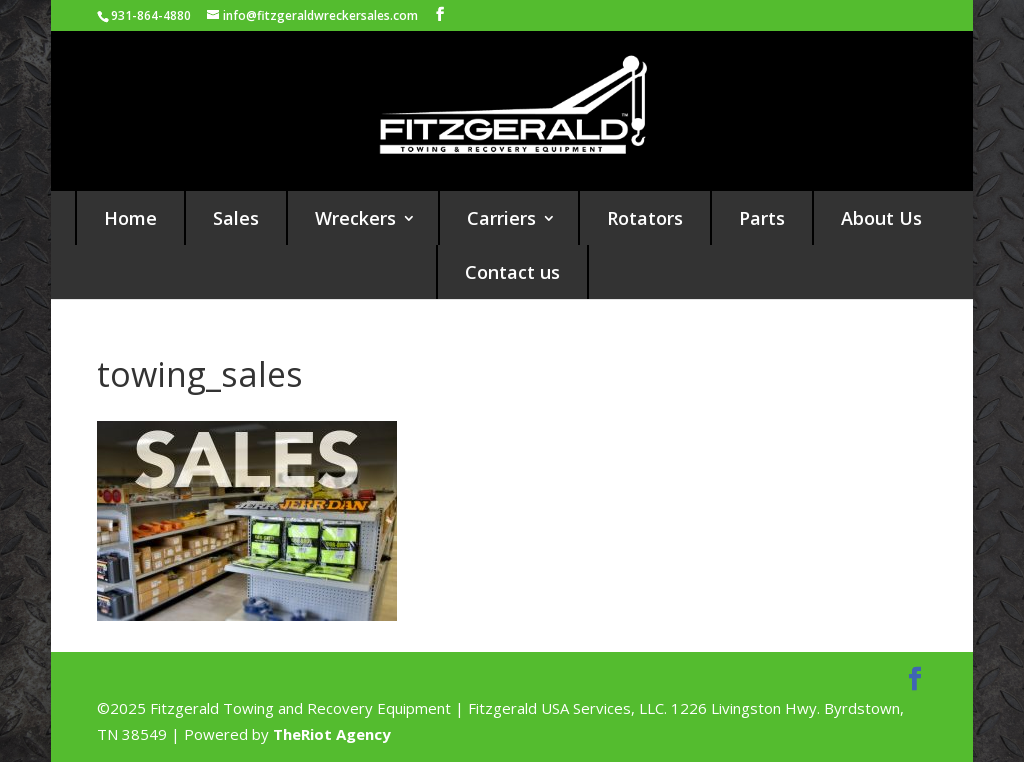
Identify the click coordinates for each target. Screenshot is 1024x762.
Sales (236, 218)
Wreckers (355, 218)
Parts (762, 218)
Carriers (501, 218)
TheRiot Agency (332, 734)
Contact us (512, 272)
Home (130, 218)
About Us (881, 218)
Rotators (645, 218)
